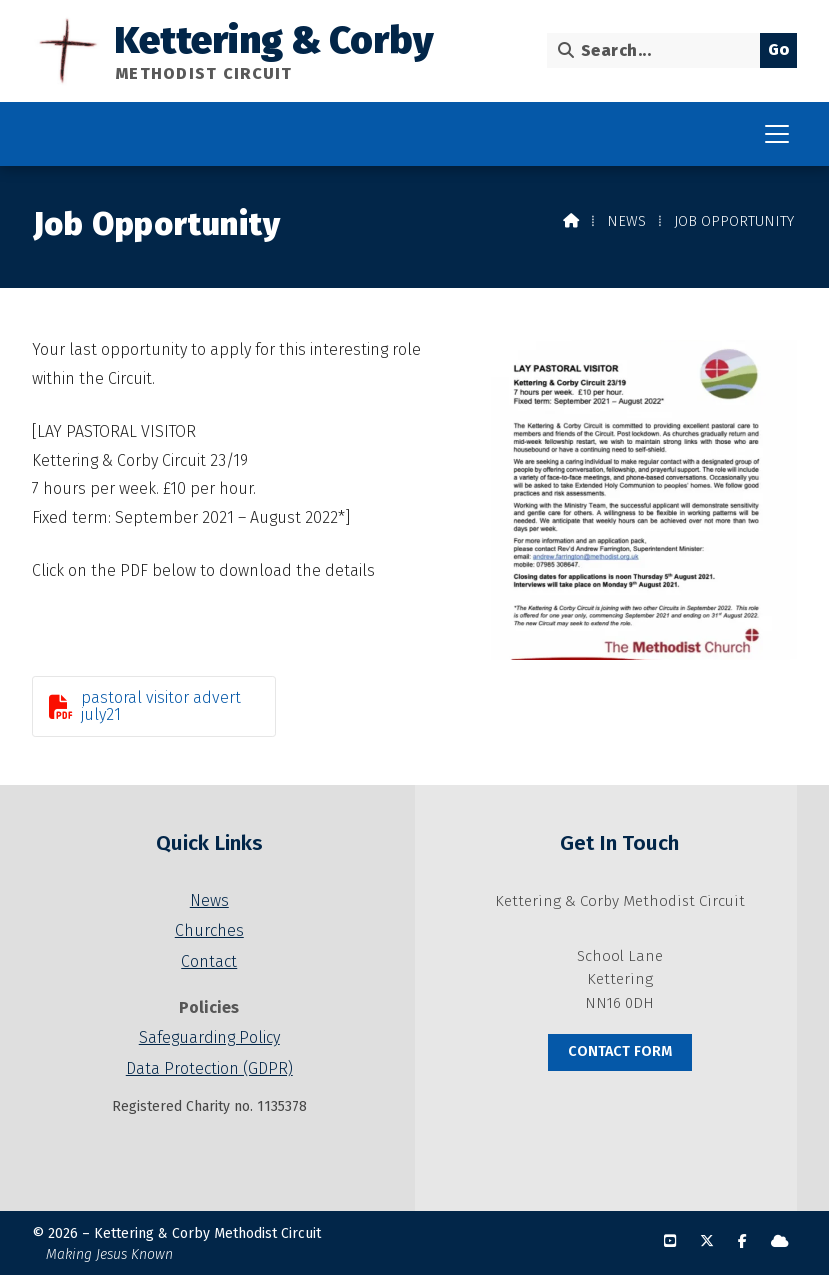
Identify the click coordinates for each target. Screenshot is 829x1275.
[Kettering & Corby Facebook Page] (742, 1241)
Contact (209, 961)
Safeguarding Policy (209, 1037)
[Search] (658, 50)
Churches (209, 930)
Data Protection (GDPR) (209, 1068)
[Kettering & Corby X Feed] (707, 1241)
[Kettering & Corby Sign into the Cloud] (780, 1241)
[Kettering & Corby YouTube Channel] (670, 1241)
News (626, 221)
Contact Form (620, 1051)
